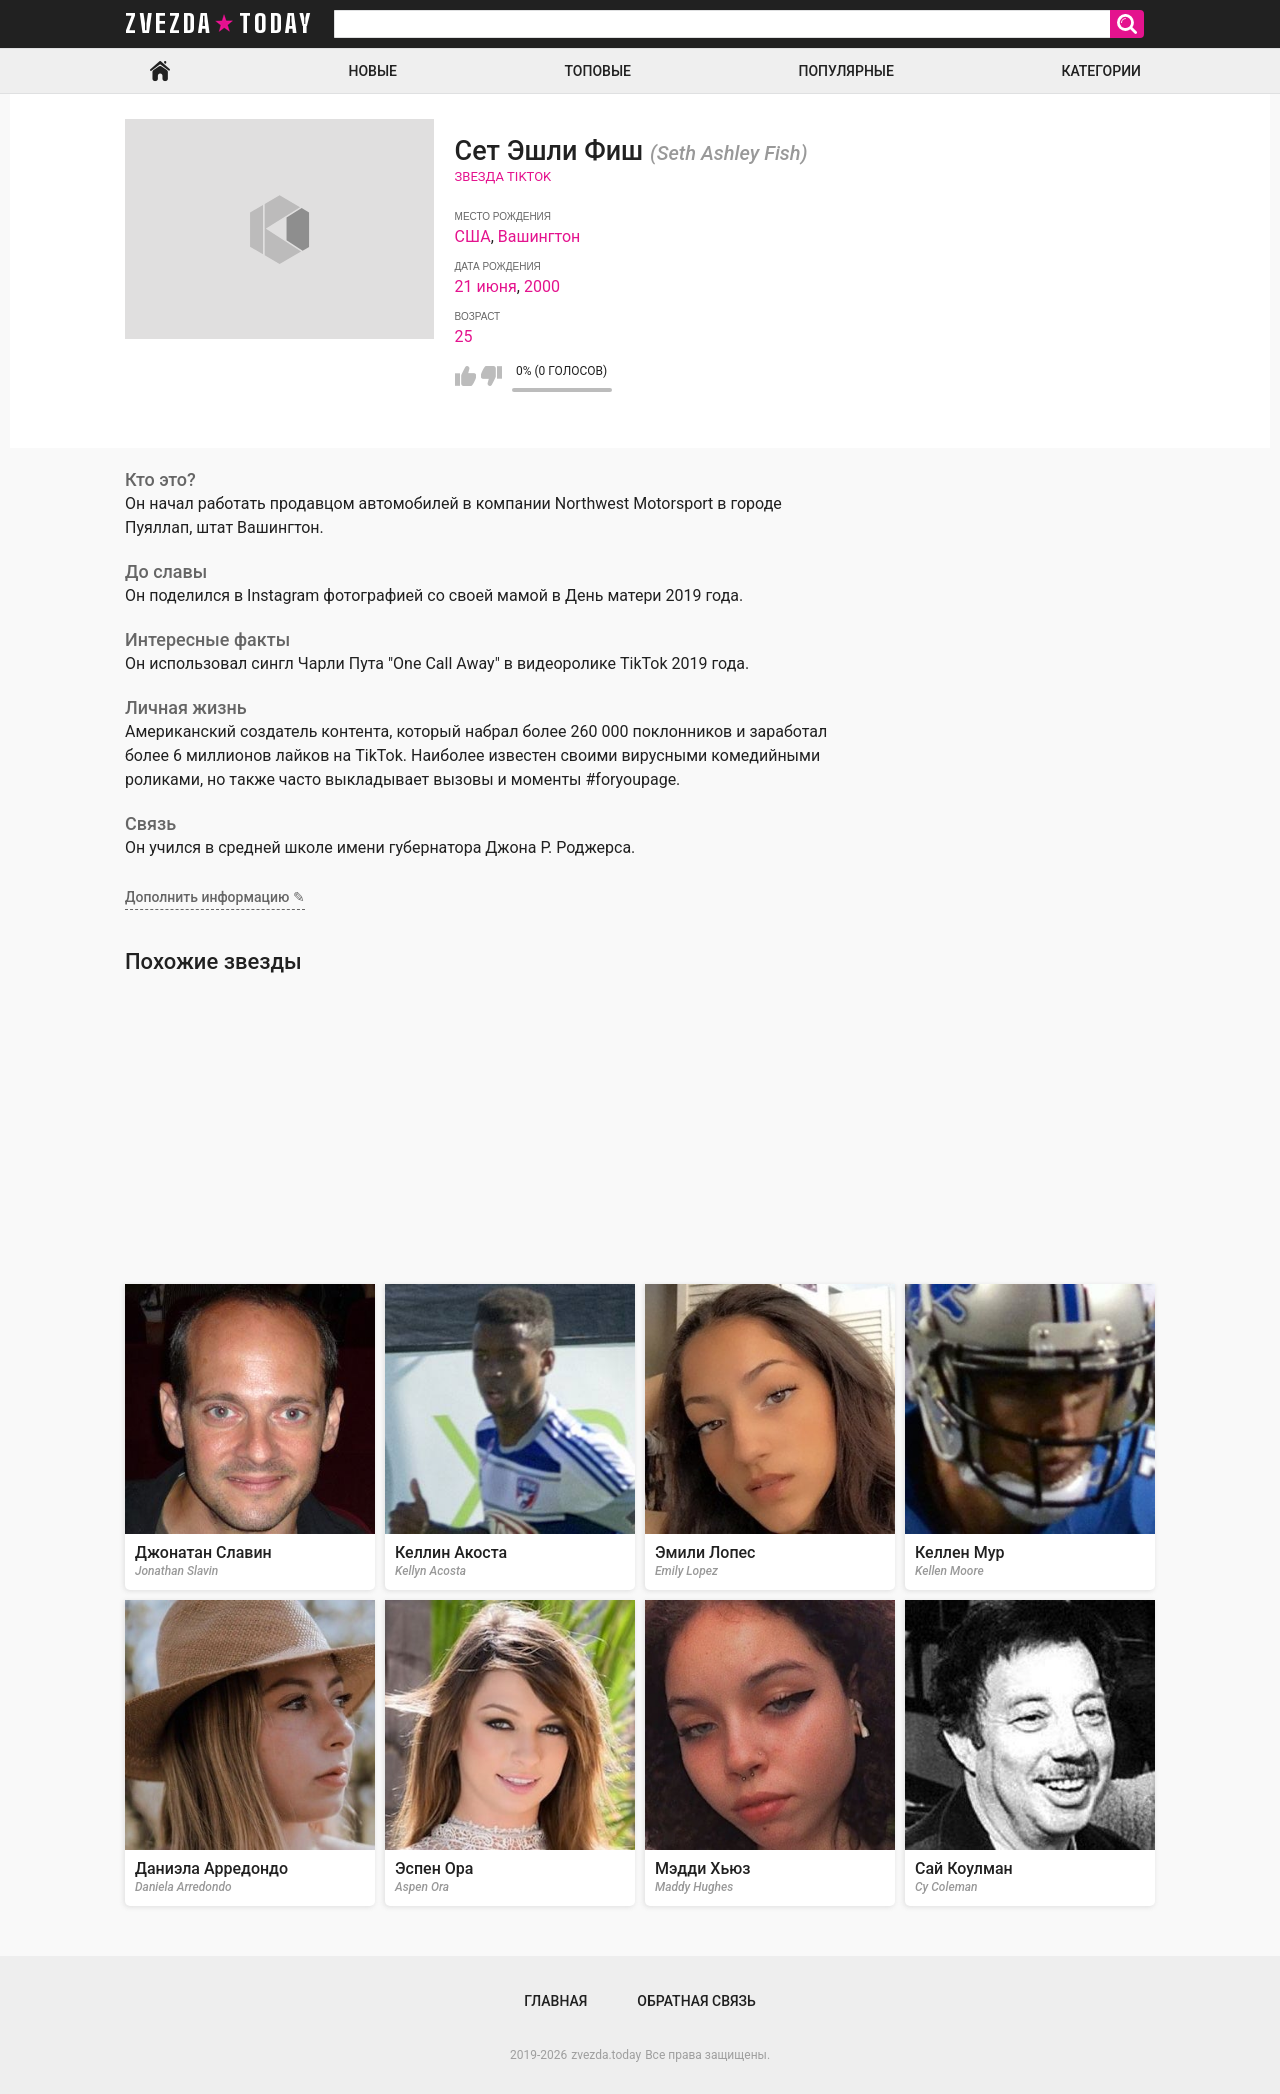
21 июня (486, 286)
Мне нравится (465, 376)
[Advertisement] (640, 1129)
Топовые (598, 71)
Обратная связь (696, 2001)
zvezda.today (606, 2055)
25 (464, 336)
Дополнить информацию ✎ (215, 897)
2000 (542, 286)
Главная (160, 71)
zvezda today (219, 24)
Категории (1101, 71)
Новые (373, 71)
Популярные (845, 71)
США (473, 236)
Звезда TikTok (503, 176)
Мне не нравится (491, 376)
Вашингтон (539, 236)
